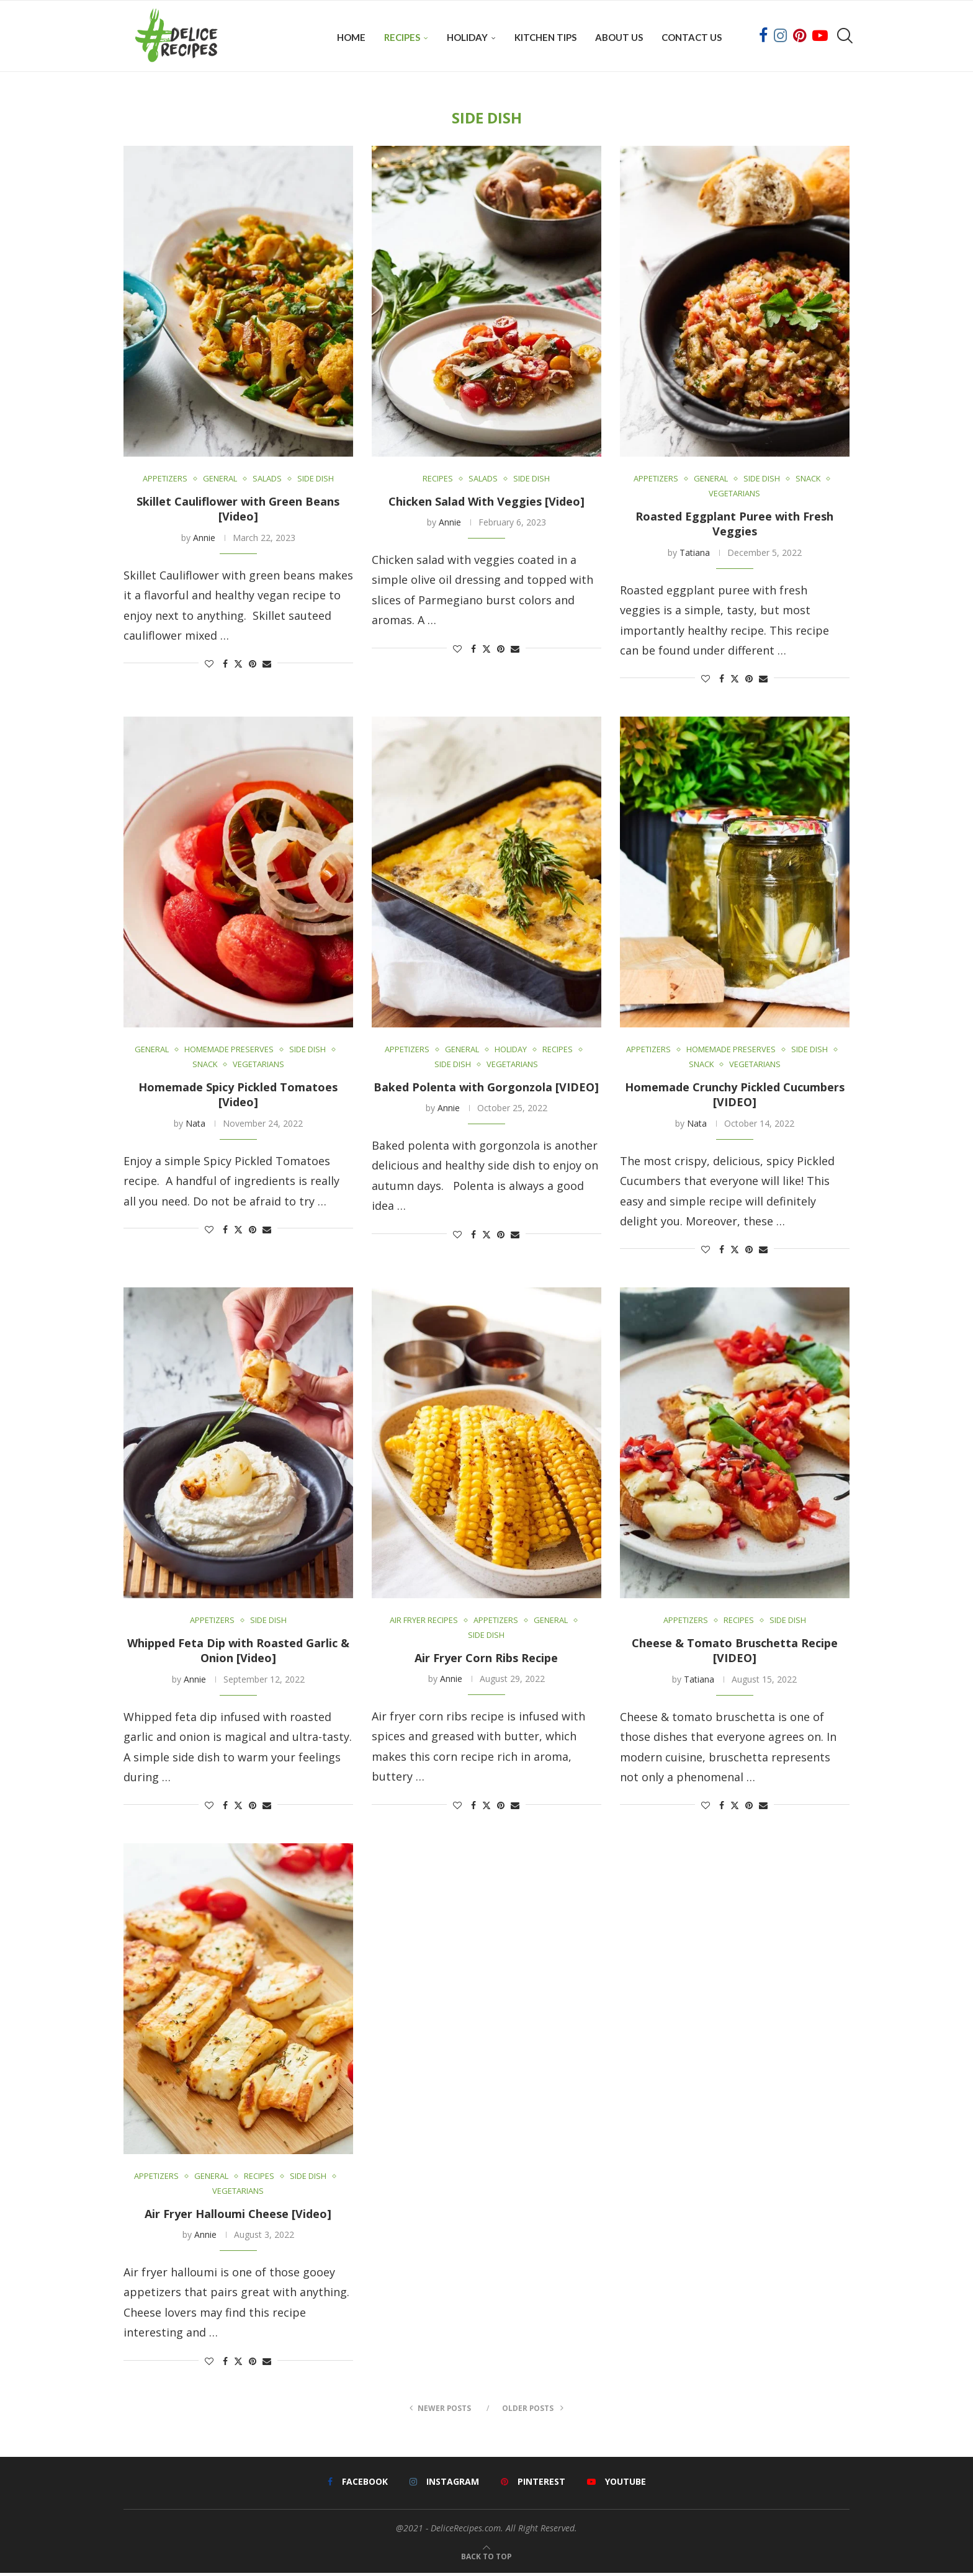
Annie (204, 539)
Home (351, 37)
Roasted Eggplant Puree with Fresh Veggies (734, 526)
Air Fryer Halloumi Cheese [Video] (238, 2216)
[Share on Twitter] (238, 666)
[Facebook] (763, 37)
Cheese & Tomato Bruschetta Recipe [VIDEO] (735, 1653)
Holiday (467, 37)
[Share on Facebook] (225, 666)
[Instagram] (780, 37)
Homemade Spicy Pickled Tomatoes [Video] (238, 1097)
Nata (195, 1125)
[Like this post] (209, 666)
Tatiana (694, 554)
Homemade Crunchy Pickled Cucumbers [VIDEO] (735, 1097)
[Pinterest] (799, 37)
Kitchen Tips (545, 37)
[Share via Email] (266, 666)
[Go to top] (486, 2558)
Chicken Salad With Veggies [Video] (486, 503)
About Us (619, 37)
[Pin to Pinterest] (252, 666)
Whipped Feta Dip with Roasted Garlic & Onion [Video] (238, 1653)
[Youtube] (820, 37)
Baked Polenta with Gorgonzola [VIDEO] (486, 1089)
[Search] (843, 37)
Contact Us (691, 37)
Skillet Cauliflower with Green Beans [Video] (238, 511)
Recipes (402, 37)
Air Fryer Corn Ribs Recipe (486, 1660)
